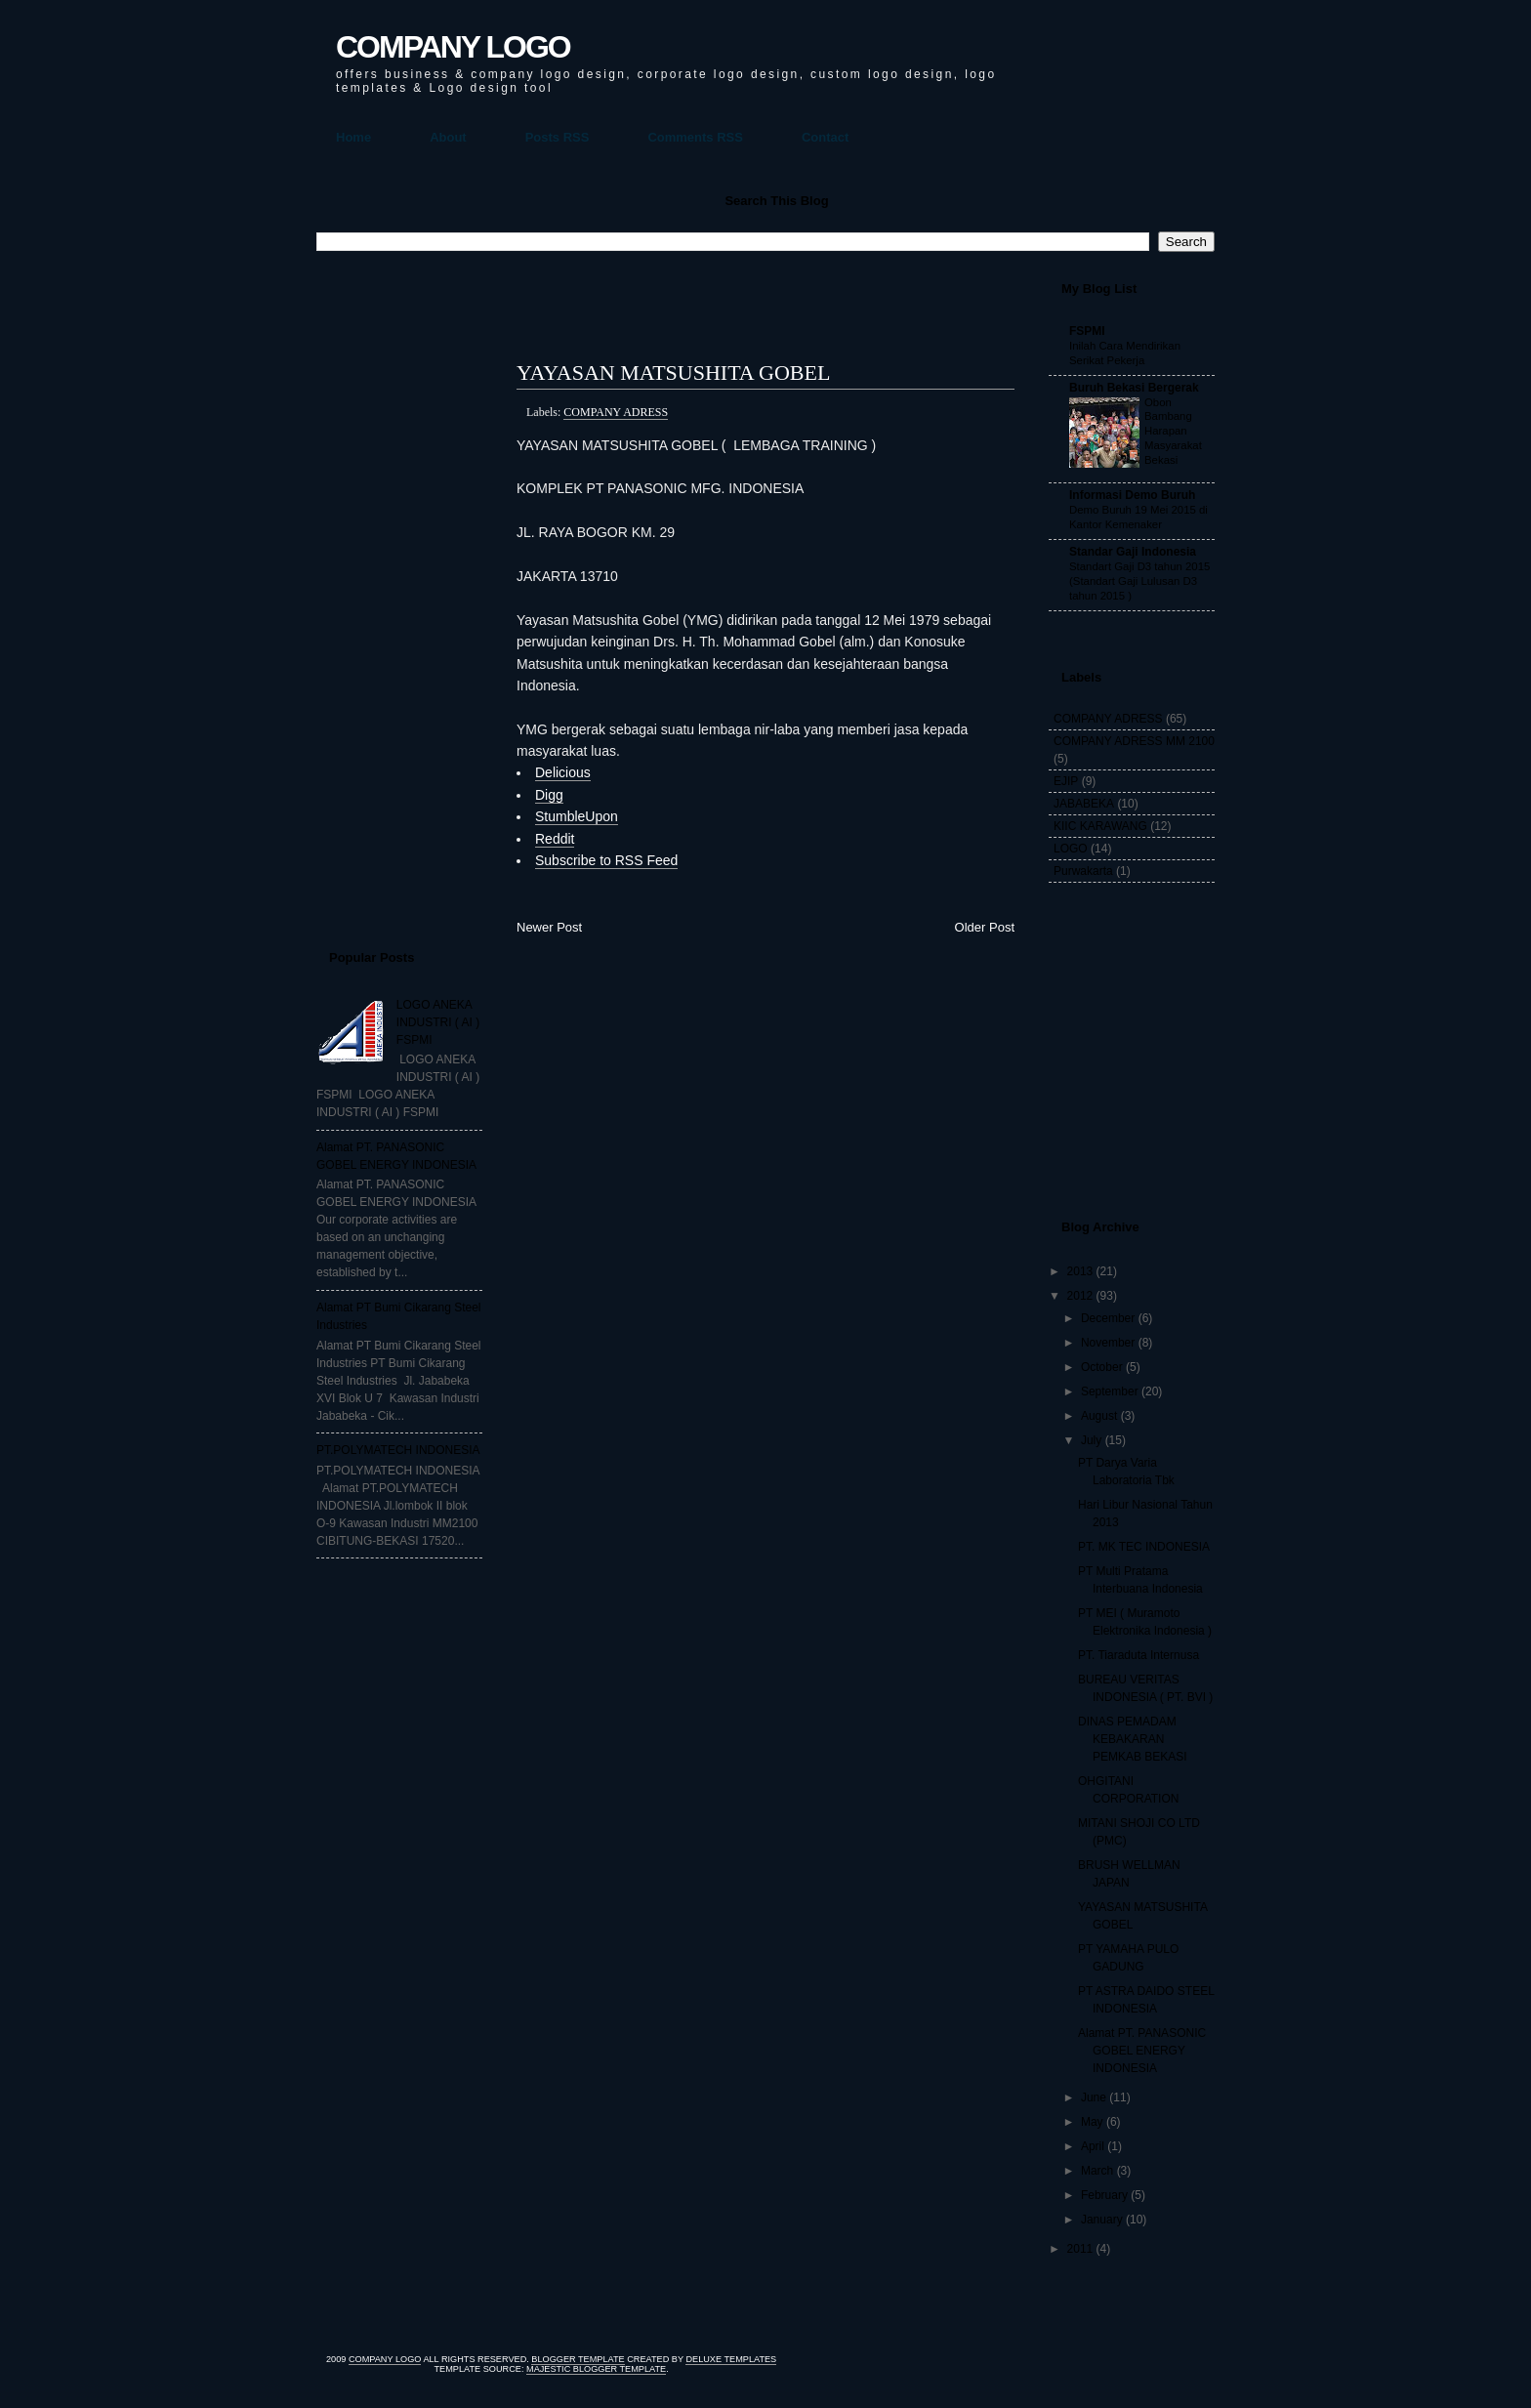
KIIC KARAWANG (1100, 826)
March (1097, 2171)
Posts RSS (557, 137)
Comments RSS (695, 137)
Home (353, 137)
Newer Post (549, 927)
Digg (549, 795)
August (1099, 1416)
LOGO (1071, 848)
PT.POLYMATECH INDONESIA (398, 1450)
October (1102, 1367)
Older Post (984, 927)
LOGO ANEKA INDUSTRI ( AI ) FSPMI (437, 1022)
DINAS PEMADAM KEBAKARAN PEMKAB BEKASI (1132, 1739)
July (1091, 1440)
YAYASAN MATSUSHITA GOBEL (673, 372)
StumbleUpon (576, 816)
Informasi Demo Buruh (1132, 495)
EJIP (1066, 781)
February (1104, 2195)
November (1108, 1342)
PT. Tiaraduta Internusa (1138, 1655)
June (1093, 2097)
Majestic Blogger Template (596, 2369)
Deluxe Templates (730, 2359)
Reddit (554, 839)
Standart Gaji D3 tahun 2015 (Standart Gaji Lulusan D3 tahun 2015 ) (1139, 581)
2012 (1080, 1296)
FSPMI (1087, 331)
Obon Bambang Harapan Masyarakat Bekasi (1173, 431)
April (1092, 2146)
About (448, 137)
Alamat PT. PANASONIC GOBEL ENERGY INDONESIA (1142, 2050)
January (1102, 2219)
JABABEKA (1084, 803)
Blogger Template (577, 2359)
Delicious (563, 772)
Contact (825, 137)
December (1108, 1318)
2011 (1080, 2249)
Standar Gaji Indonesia (1132, 552)
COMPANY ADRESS (615, 412)
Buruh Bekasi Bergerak (1134, 387)
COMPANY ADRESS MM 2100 (1134, 741)
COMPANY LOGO (453, 46)
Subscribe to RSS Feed (606, 860)
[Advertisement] (394, 592)
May (1092, 2122)
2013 (1080, 1271)
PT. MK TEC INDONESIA (1144, 1547)
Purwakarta (1083, 871)
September (1109, 1391)
